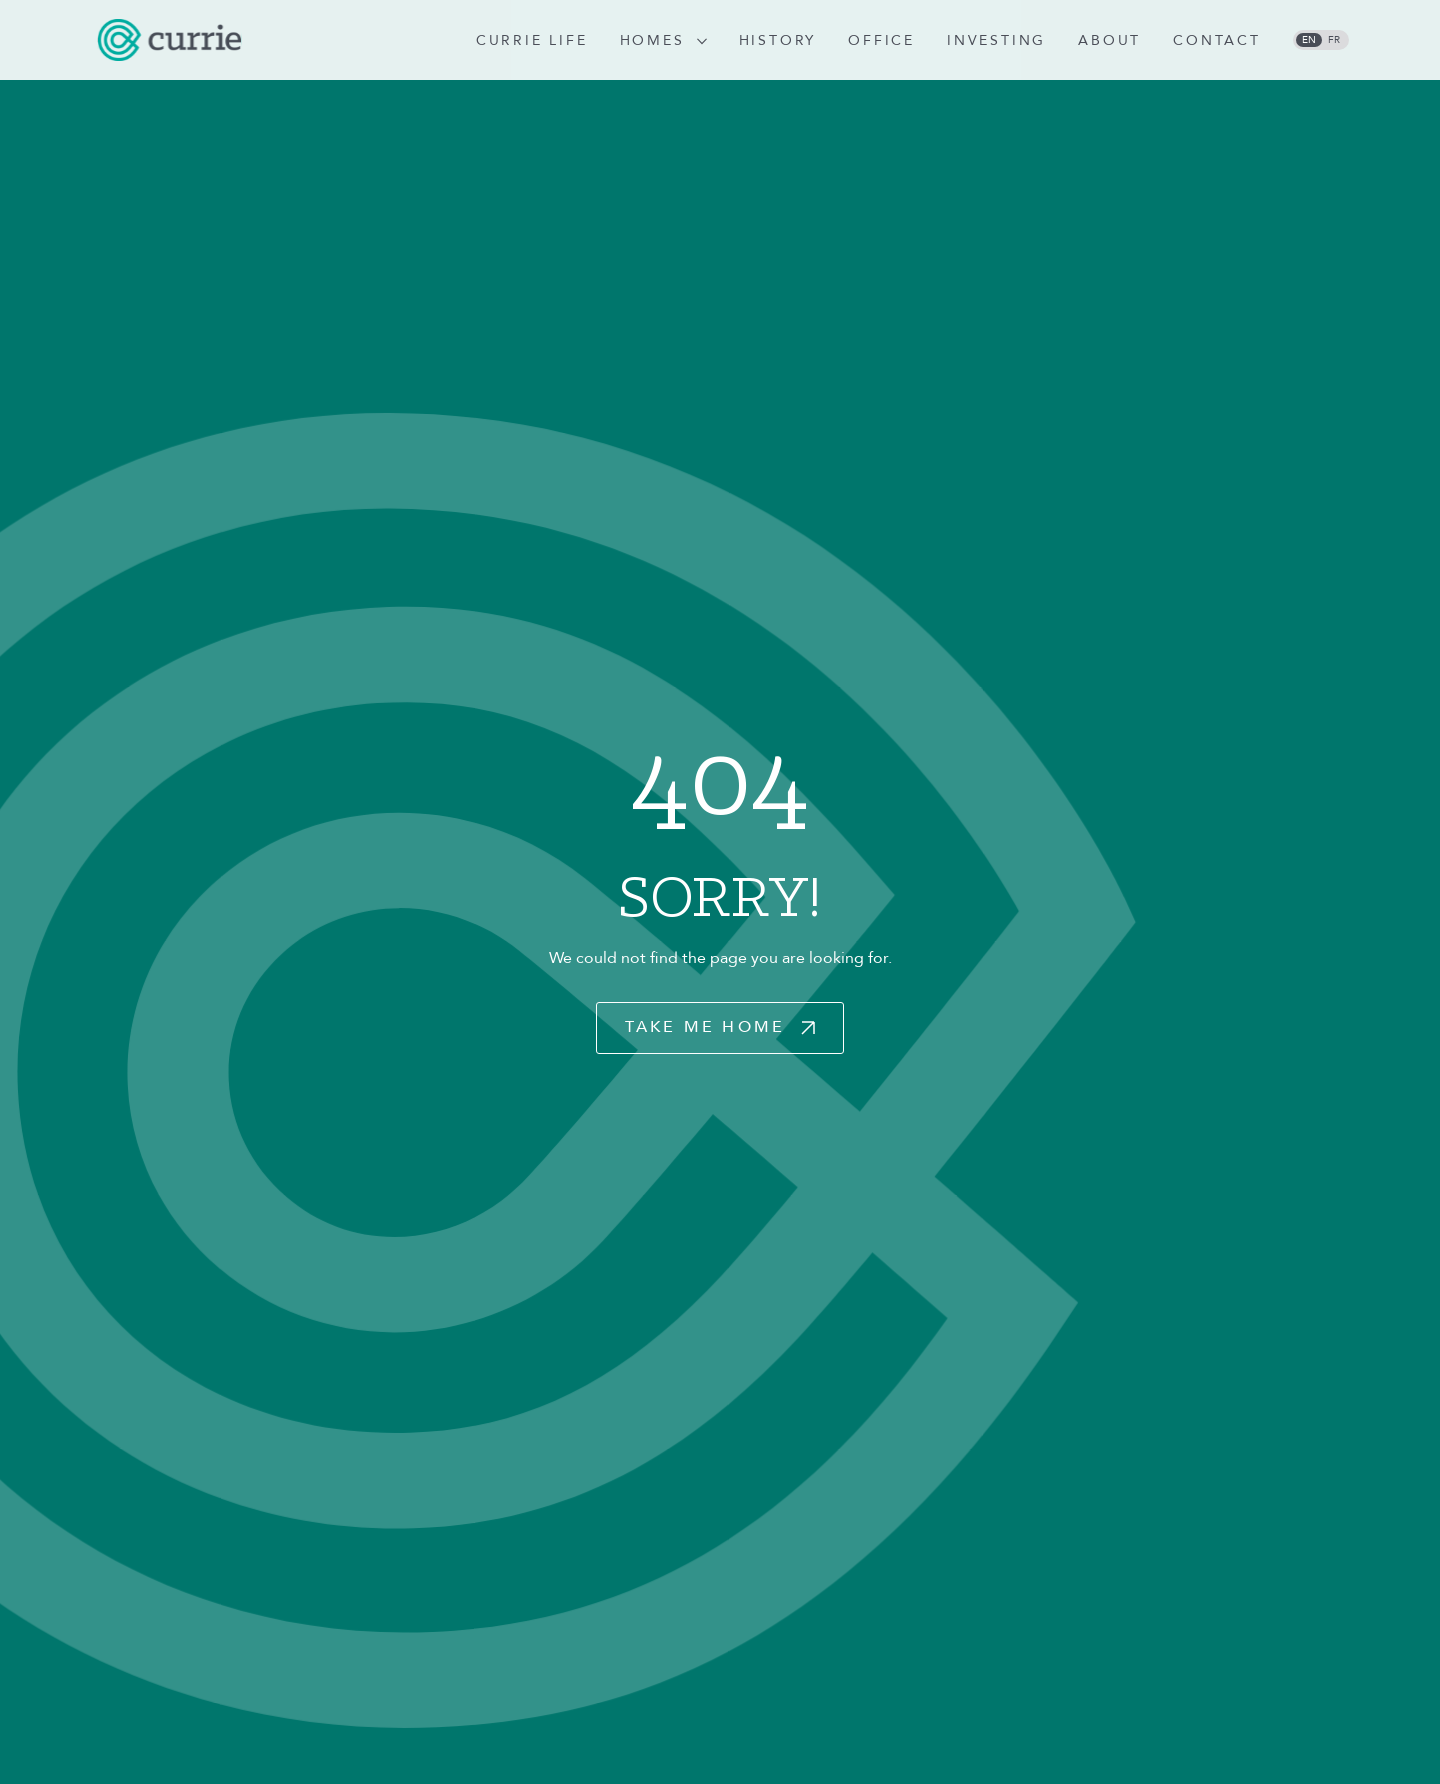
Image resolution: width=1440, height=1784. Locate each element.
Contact (1217, 40)
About (1109, 40)
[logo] (169, 40)
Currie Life (532, 40)
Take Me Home (705, 1027)
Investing (996, 40)
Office (881, 40)
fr (1334, 40)
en (1309, 40)
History (778, 40)
